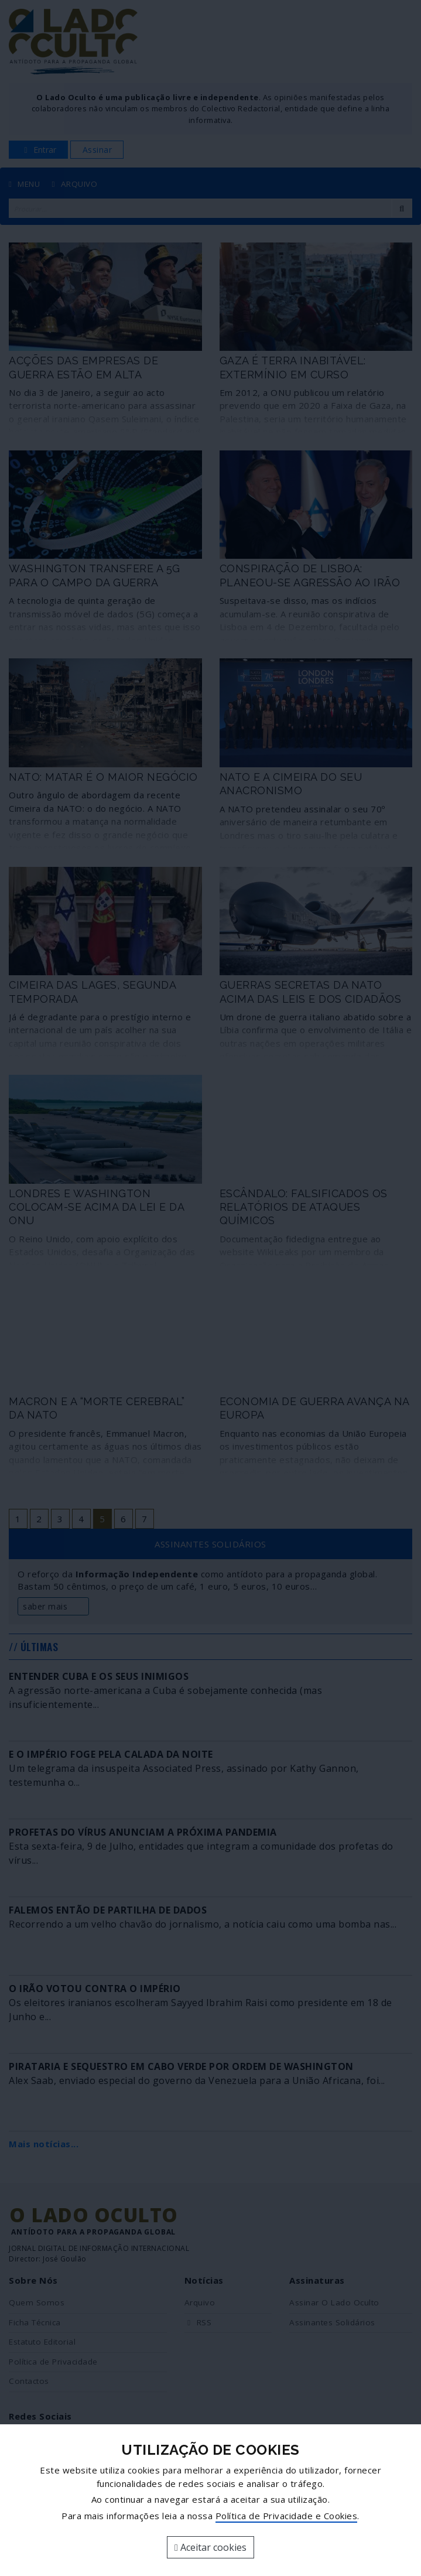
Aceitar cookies (210, 2547)
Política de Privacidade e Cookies (286, 2516)
